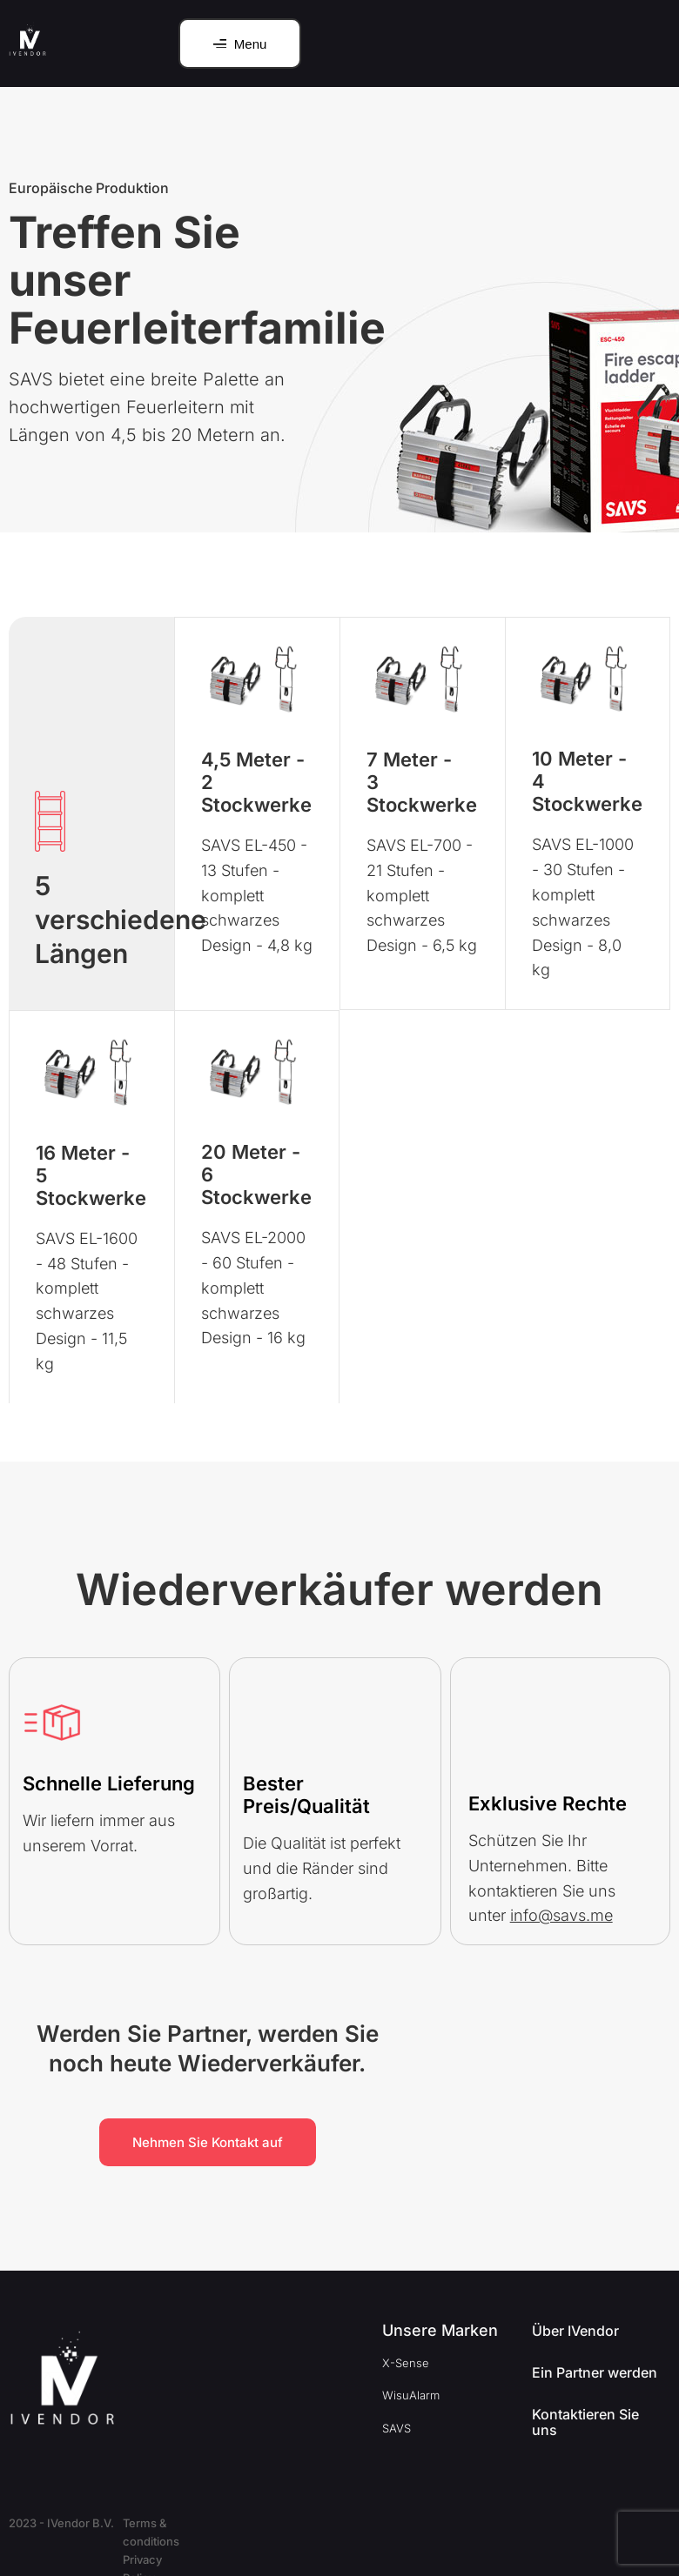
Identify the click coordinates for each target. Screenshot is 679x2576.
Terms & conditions (174, 2523)
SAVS (396, 2428)
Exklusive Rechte (547, 1803)
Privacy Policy (281, 2523)
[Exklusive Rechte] (498, 1738)
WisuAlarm (411, 2395)
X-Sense (405, 2363)
